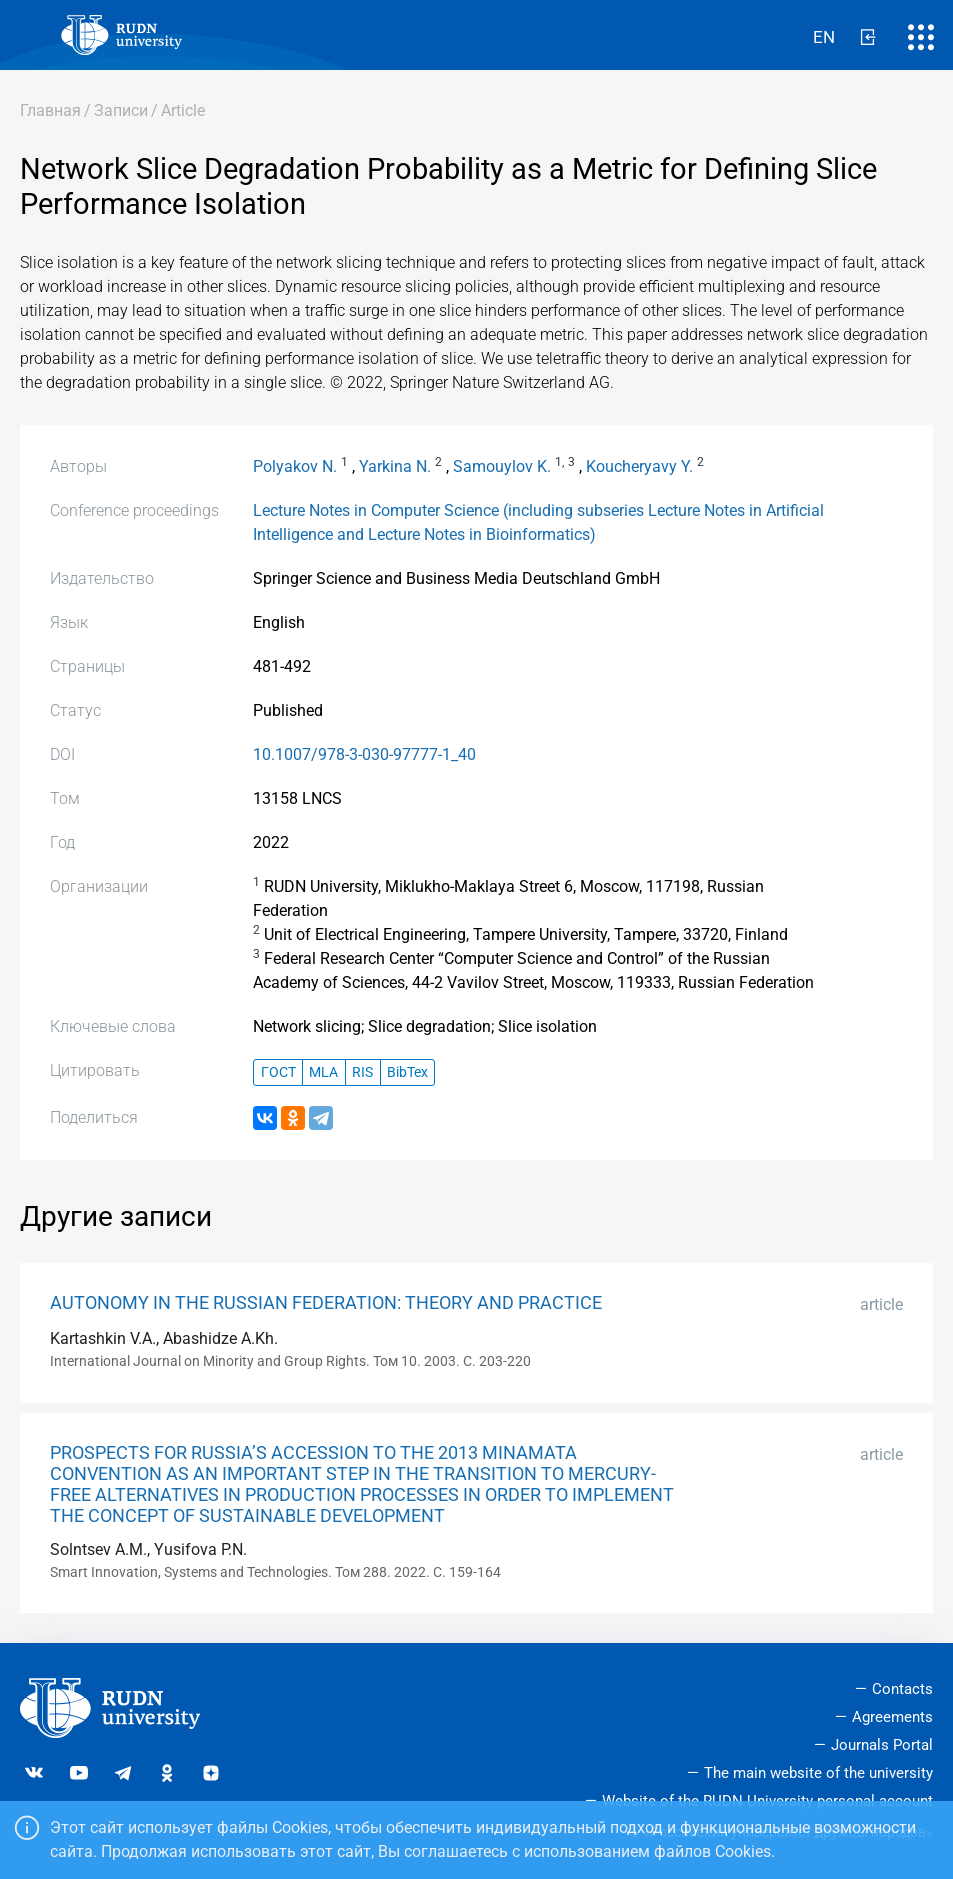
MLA (323, 1072)
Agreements (892, 1717)
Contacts (902, 1689)
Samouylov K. (502, 466)
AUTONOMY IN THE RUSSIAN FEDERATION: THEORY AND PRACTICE (326, 1303)
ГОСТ (278, 1072)
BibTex (407, 1072)
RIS (362, 1072)
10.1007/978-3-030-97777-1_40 (364, 754)
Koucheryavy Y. (639, 466)
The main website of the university (818, 1773)
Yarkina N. (395, 466)
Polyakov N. (295, 466)
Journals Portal (882, 1745)
